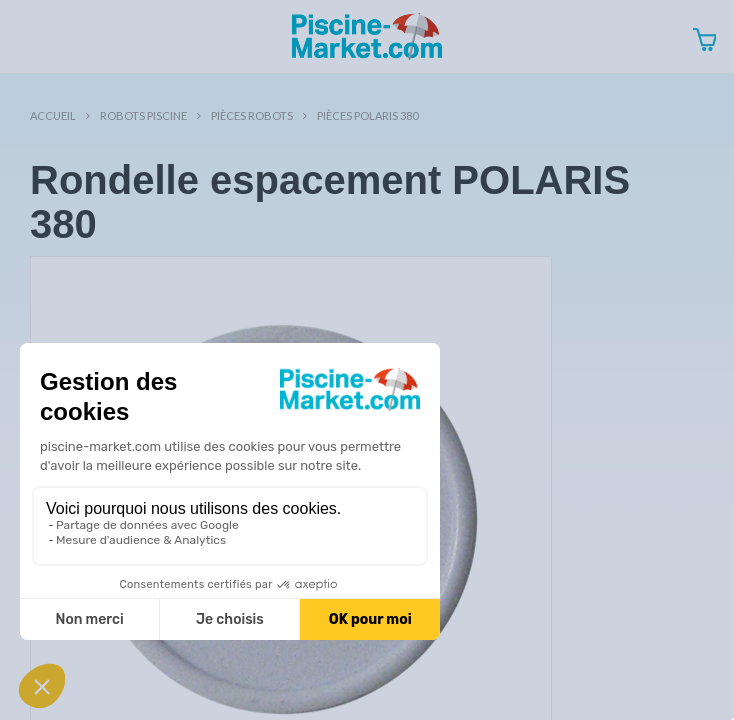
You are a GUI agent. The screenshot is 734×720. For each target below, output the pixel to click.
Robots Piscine (143, 115)
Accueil (53, 115)
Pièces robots (252, 115)
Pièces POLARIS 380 (367, 115)
